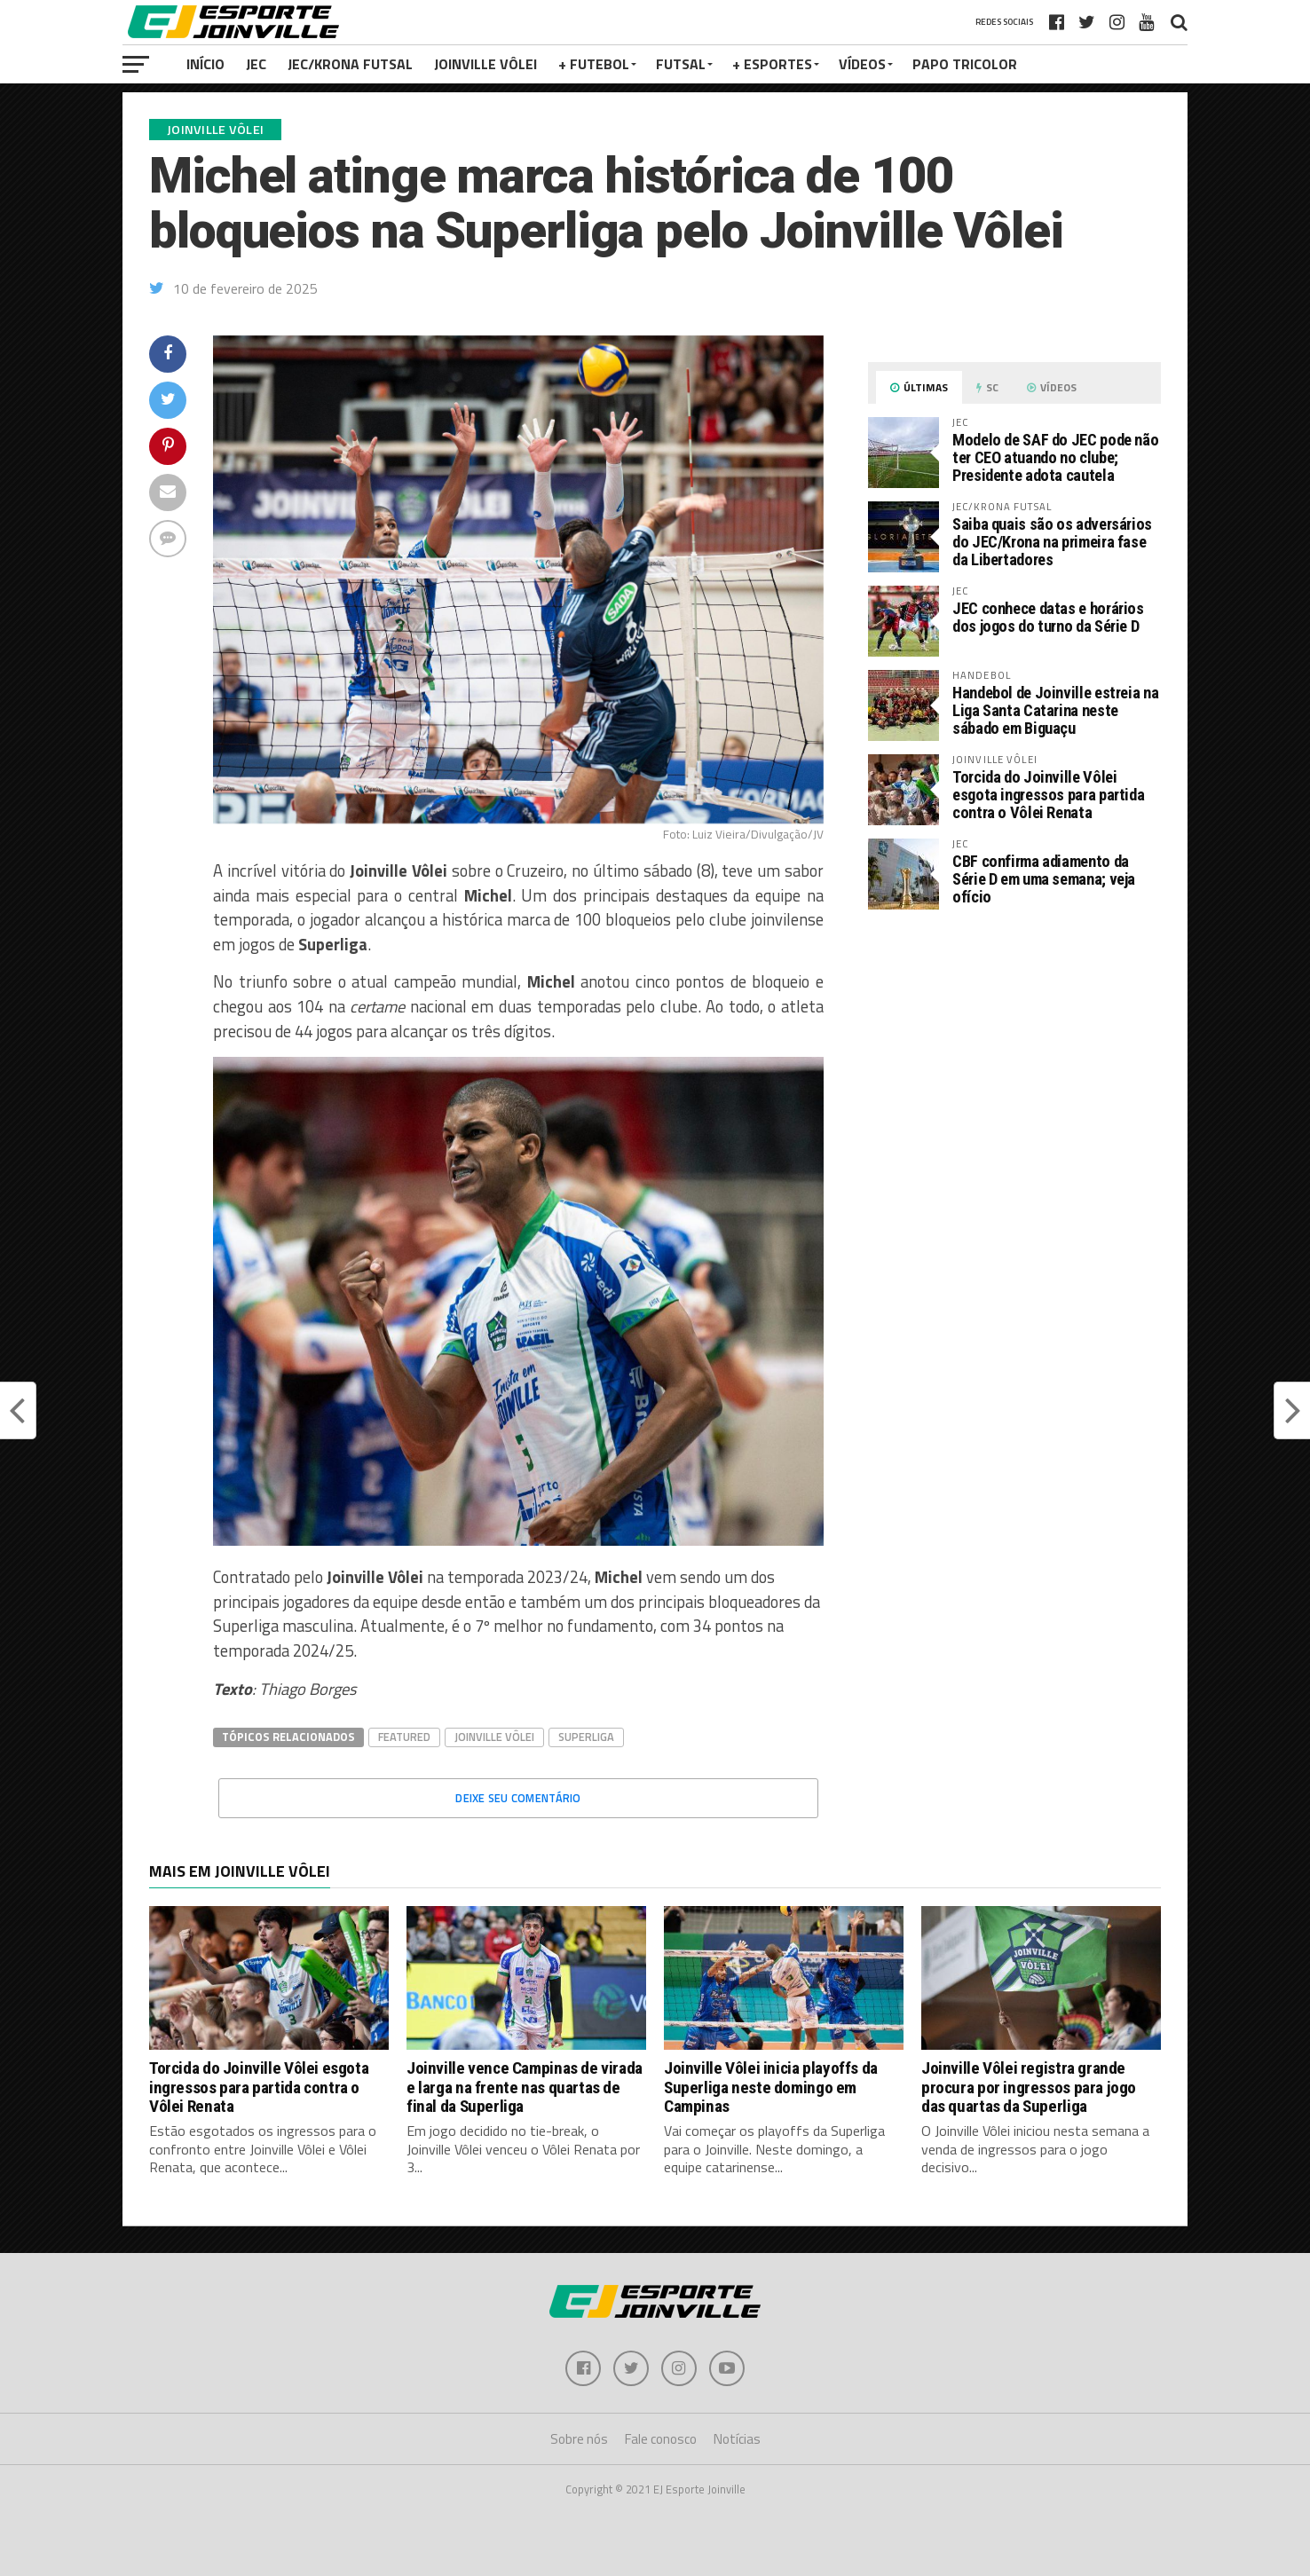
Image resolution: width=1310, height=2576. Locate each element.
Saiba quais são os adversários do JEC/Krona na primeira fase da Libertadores (1052, 542)
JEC (256, 64)
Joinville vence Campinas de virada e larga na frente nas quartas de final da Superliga (524, 2086)
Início (205, 64)
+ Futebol (593, 64)
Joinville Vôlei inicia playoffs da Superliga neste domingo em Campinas (771, 2086)
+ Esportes (772, 64)
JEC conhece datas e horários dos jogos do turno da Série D (1048, 617)
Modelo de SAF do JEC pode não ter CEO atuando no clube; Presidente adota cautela (1055, 457)
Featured (404, 1736)
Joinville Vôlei (485, 64)
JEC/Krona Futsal (350, 64)
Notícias (737, 2439)
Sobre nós (579, 2439)
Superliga (586, 1736)
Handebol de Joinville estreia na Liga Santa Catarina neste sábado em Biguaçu (1055, 710)
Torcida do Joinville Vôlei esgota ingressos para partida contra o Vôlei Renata (1048, 795)
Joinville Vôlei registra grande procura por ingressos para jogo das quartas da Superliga (1028, 2086)
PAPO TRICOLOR (964, 64)
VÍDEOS (862, 64)
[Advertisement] (1014, 1072)
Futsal (681, 64)
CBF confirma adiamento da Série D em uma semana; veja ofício (1043, 879)
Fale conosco (661, 2439)
